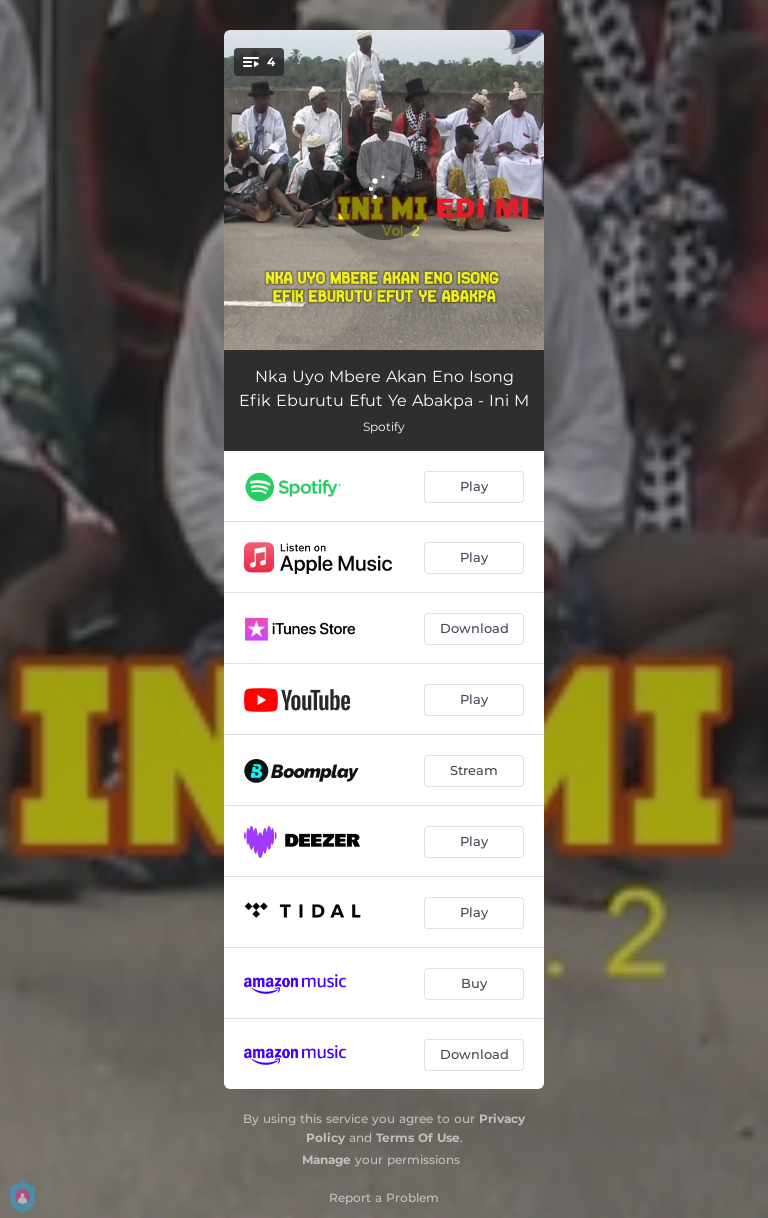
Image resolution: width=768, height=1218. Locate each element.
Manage (326, 1159)
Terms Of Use (418, 1137)
